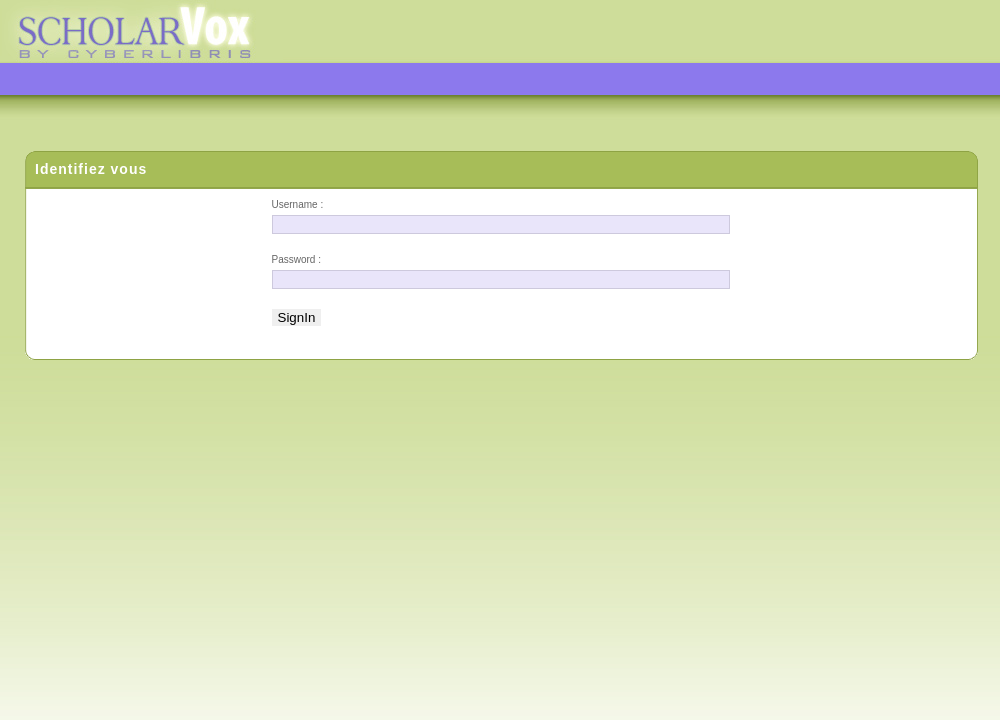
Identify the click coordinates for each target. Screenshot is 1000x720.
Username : (298, 204)
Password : (296, 259)
